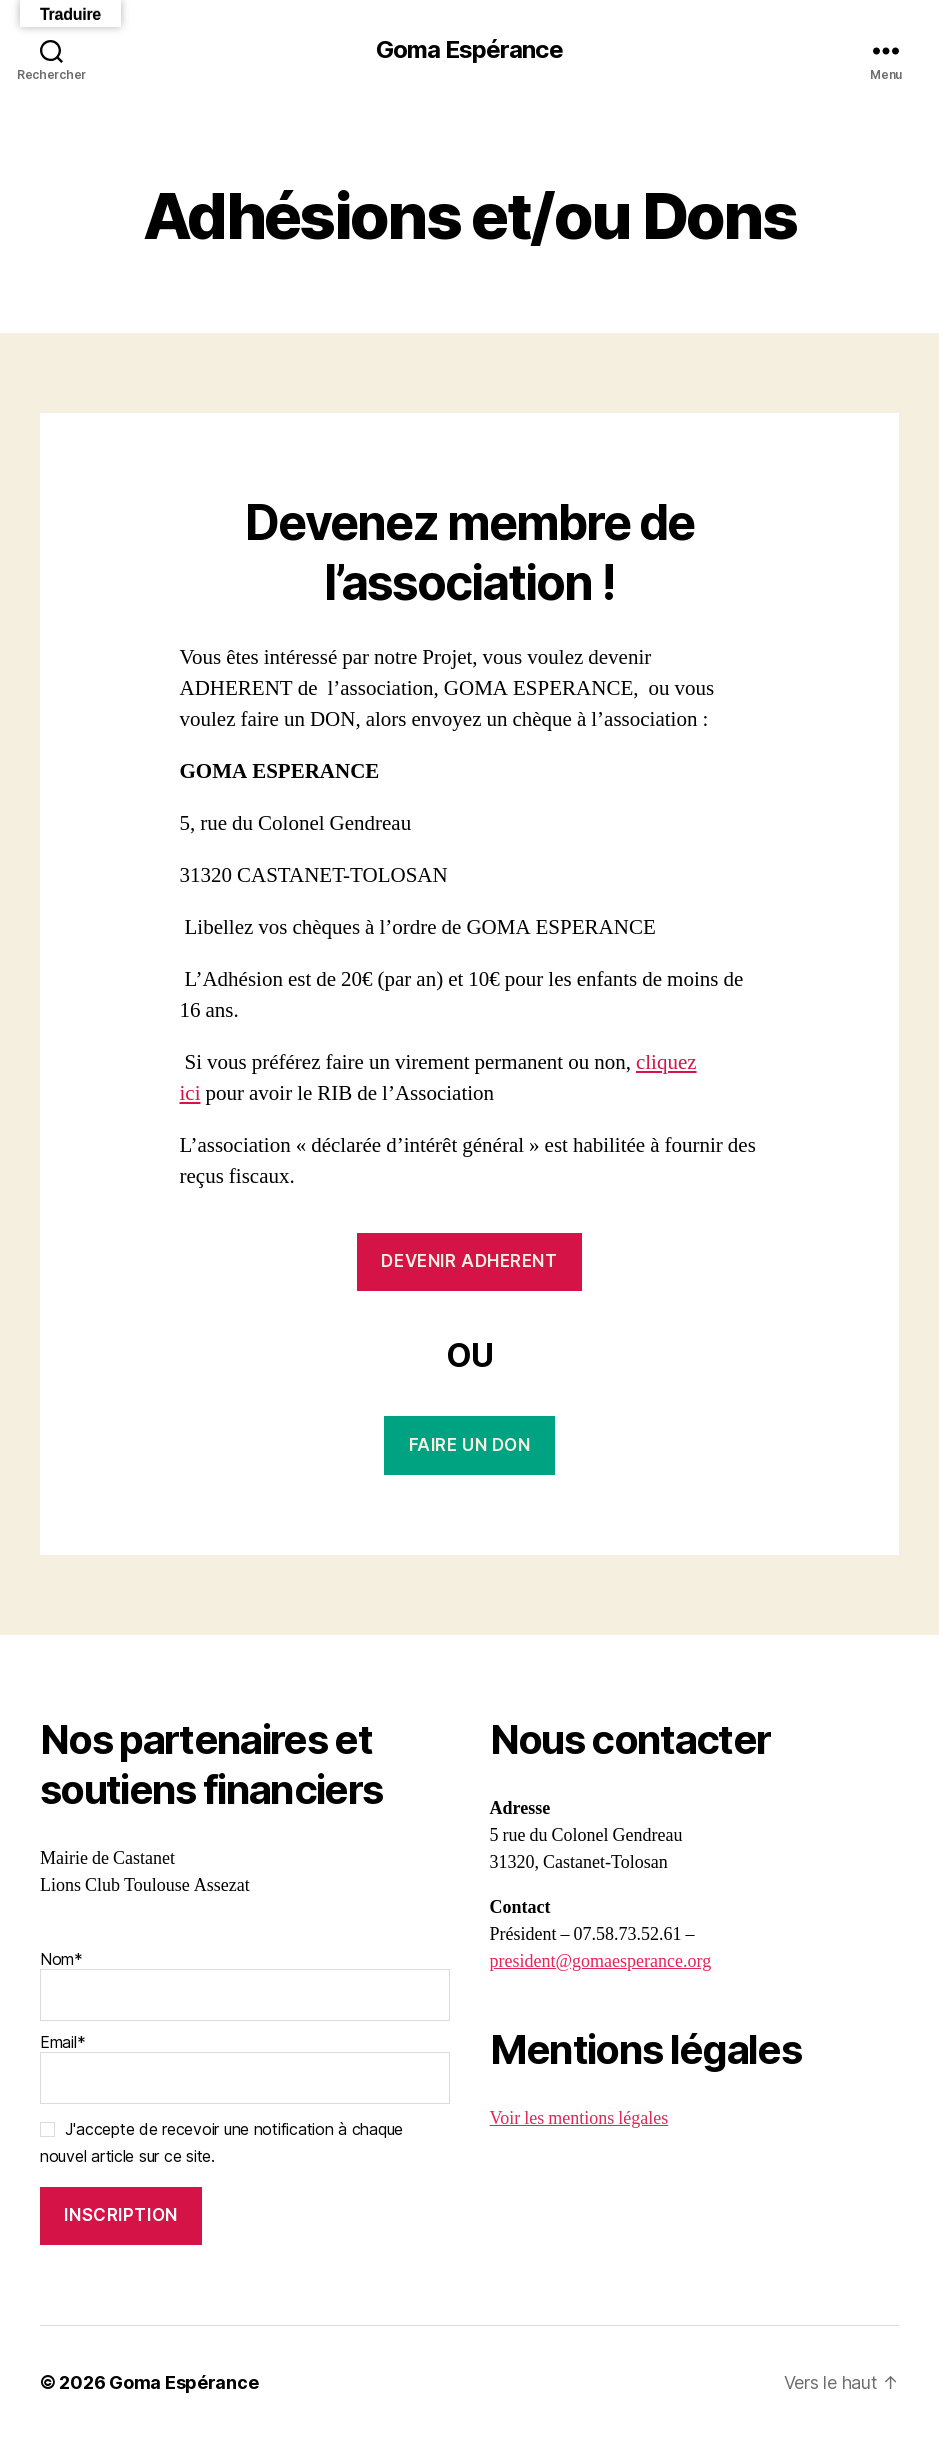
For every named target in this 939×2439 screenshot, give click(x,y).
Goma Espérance (469, 50)
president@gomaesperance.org (601, 1961)
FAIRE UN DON (470, 1445)
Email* (245, 2068)
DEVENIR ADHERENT (469, 1261)
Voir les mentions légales (579, 2118)
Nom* (245, 1985)
